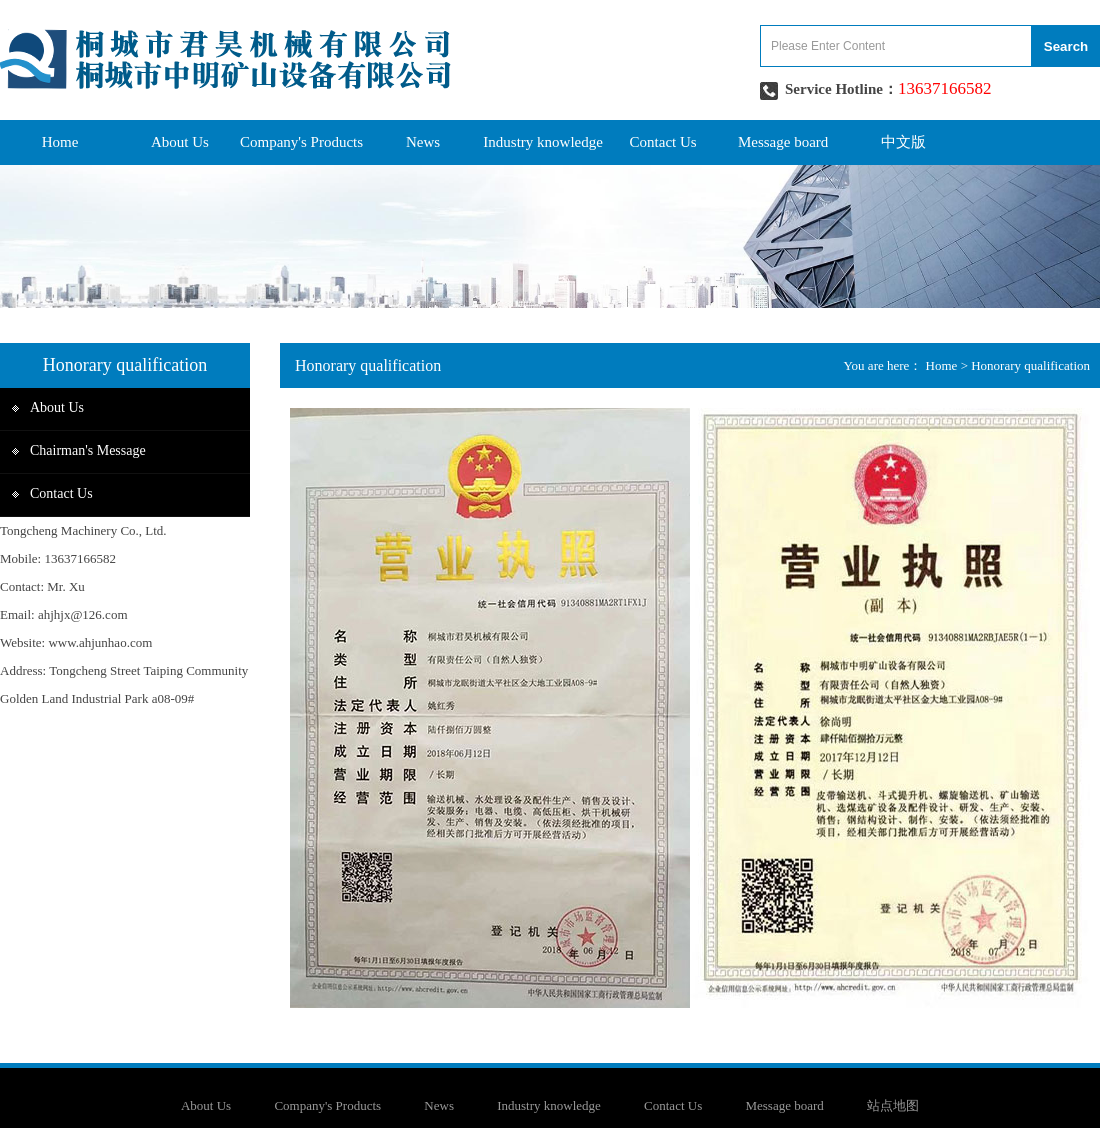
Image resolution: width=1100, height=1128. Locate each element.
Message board (783, 142)
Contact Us (663, 142)
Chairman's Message (88, 450)
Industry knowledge (543, 142)
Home (60, 142)
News (423, 142)
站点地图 (893, 1105)
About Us (180, 142)
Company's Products (301, 142)
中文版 (903, 142)
